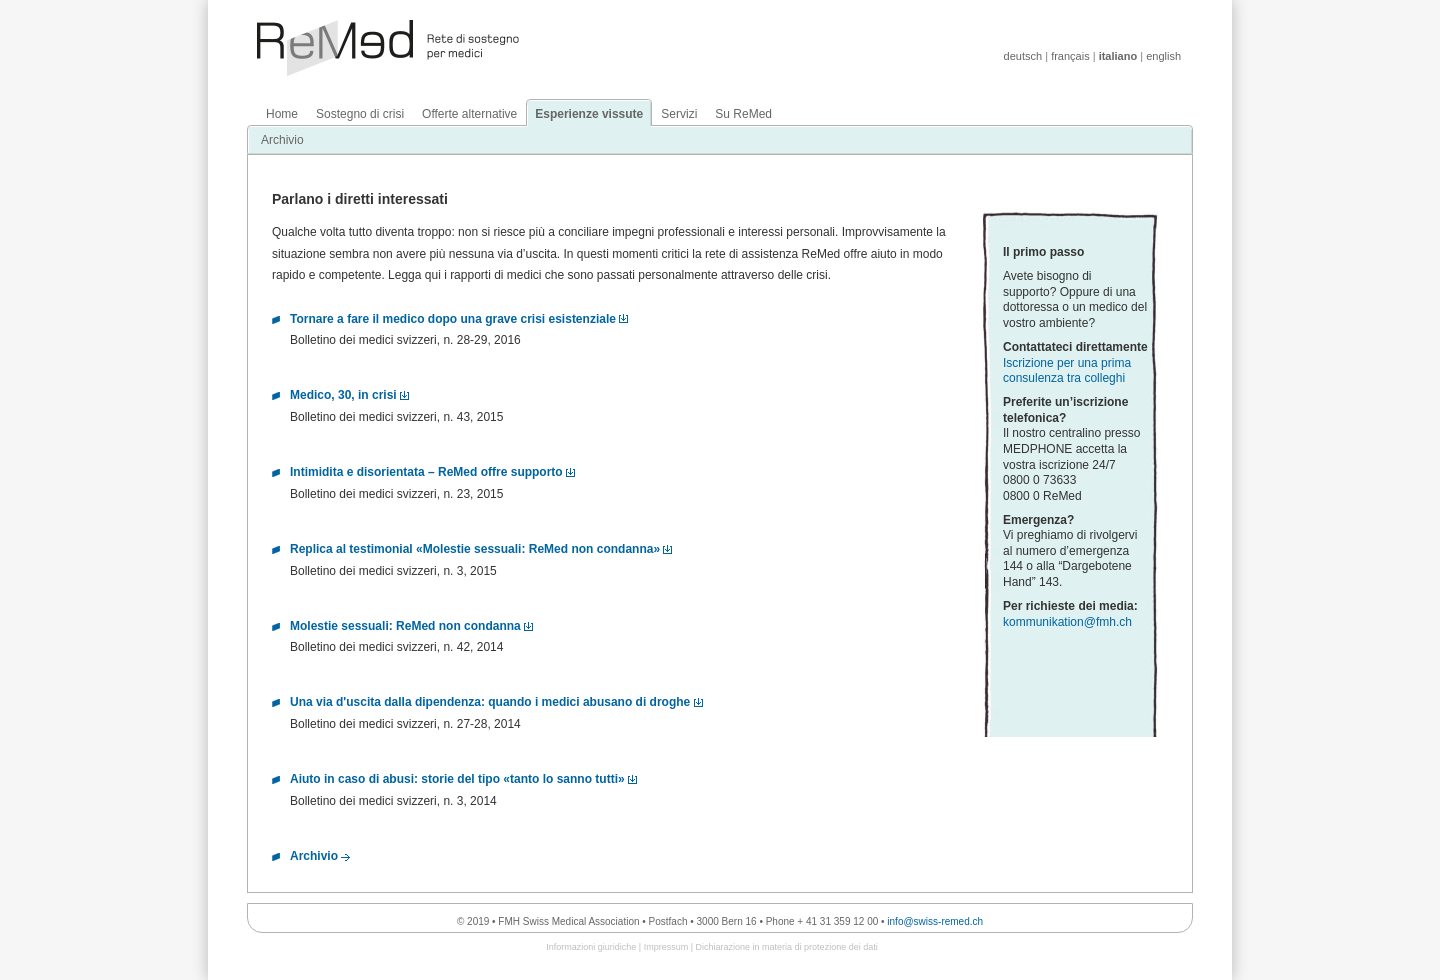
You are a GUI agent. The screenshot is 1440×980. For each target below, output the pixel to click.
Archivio (282, 140)
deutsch (1023, 56)
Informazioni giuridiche (591, 947)
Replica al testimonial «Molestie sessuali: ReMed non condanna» (475, 549)
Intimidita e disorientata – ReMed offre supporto (426, 472)
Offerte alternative (469, 114)
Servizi (679, 114)
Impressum (666, 947)
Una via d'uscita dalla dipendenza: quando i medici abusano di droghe (490, 702)
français (1070, 56)
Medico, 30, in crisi (343, 395)
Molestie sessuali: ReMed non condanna (405, 626)
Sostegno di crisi (360, 114)
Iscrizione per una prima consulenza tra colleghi (1067, 371)
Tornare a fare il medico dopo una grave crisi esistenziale (453, 319)
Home (282, 114)
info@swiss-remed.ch (935, 921)
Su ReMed (743, 114)
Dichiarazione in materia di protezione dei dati (787, 947)
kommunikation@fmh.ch (1067, 622)
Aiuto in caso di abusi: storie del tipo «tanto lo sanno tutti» (457, 779)
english (1163, 56)
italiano (1118, 56)
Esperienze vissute (589, 114)
